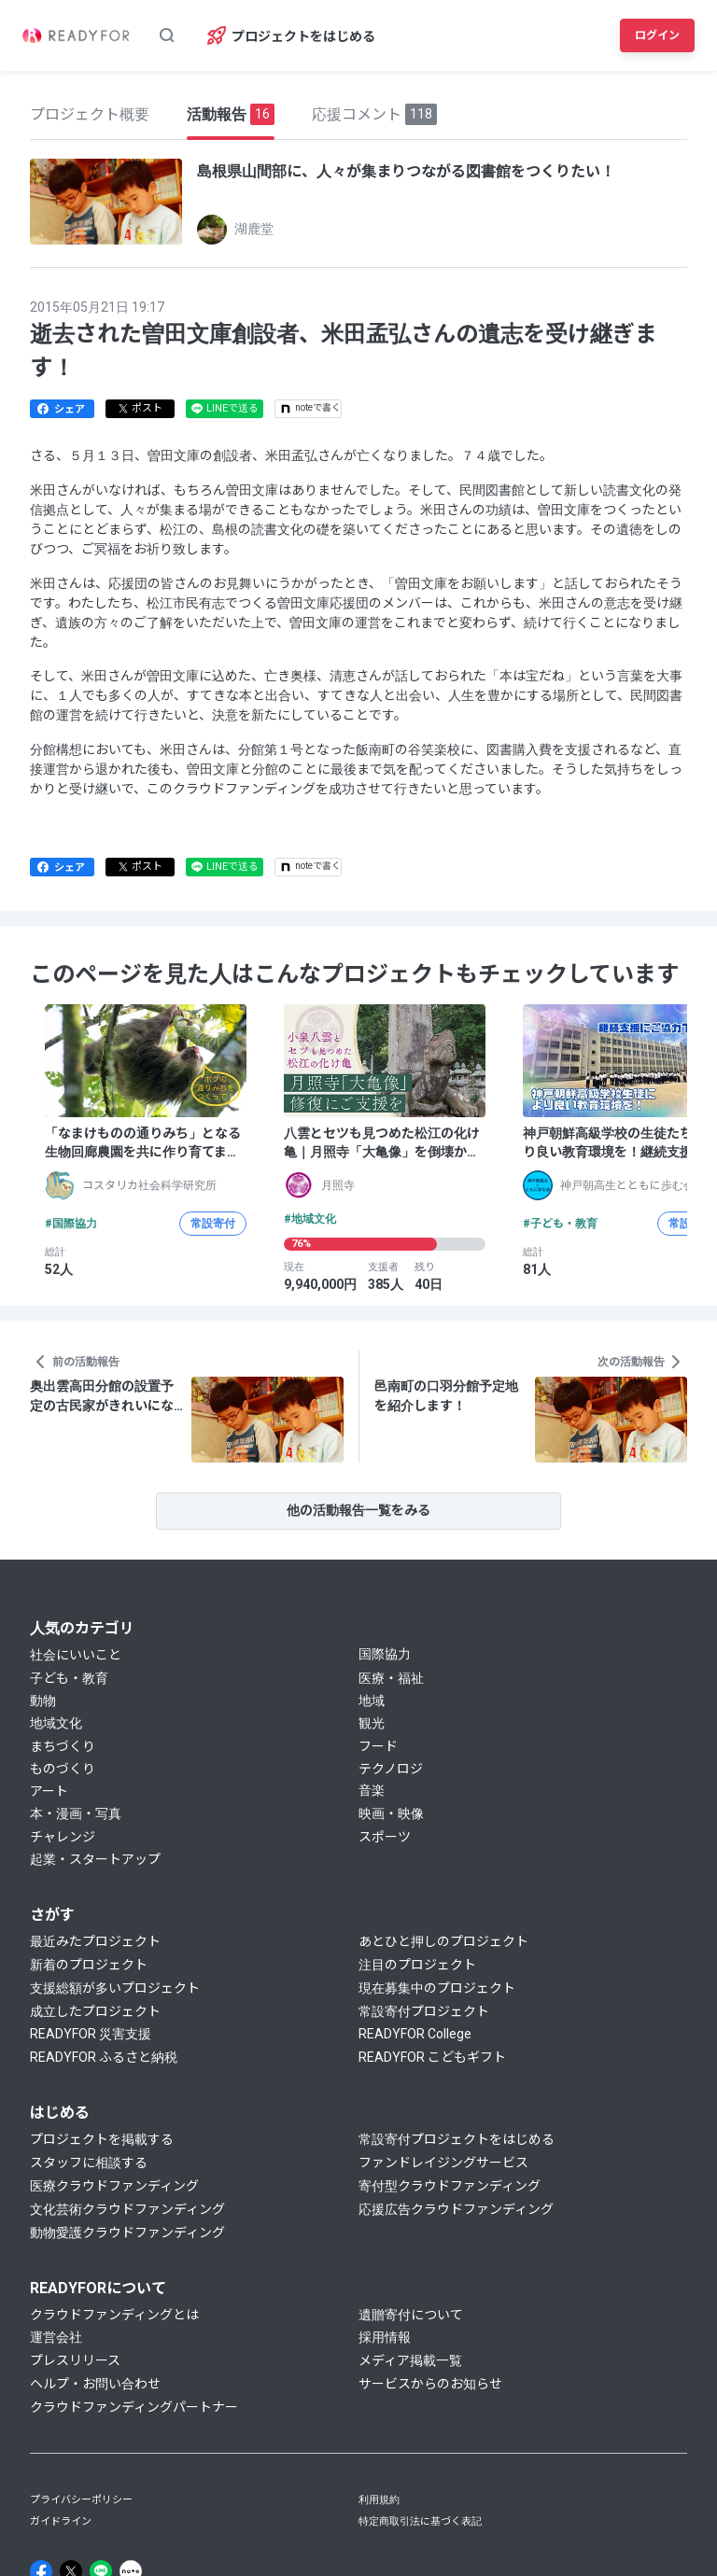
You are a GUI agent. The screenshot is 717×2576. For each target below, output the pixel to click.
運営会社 (56, 2337)
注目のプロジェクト (417, 1964)
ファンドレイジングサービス (443, 2162)
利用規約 (379, 2500)
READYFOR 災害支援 (90, 2033)
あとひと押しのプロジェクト (443, 1941)
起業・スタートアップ (95, 1859)
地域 (371, 1700)
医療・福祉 (391, 1678)
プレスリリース (75, 2360)
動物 (43, 1700)
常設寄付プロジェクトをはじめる (456, 2139)
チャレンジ (62, 1836)
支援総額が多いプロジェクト (115, 1988)
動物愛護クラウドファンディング (127, 2232)
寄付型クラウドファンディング (449, 2185)
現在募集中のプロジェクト (436, 1988)
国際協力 (384, 1653)
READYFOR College (414, 2033)
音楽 (371, 1790)
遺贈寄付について (410, 2314)
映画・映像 (391, 1813)
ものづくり (62, 1768)
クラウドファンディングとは (114, 2314)
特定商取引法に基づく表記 (420, 2521)
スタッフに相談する (89, 2162)
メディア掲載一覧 (410, 2360)
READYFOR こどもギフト (432, 2057)
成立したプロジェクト (95, 2011)
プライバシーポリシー (81, 2500)
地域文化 (56, 1722)
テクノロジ (390, 1768)
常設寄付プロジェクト (423, 2011)
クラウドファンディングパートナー (134, 2407)
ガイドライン (60, 2521)
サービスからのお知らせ (430, 2383)
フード (378, 1746)
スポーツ (384, 1836)
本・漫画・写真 (75, 1813)
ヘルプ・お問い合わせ (95, 2383)
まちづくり (62, 1746)
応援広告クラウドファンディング (456, 2209)
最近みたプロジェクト (95, 1941)
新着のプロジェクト (89, 1964)
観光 (371, 1722)
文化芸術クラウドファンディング (127, 2209)
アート (49, 1791)
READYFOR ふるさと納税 (103, 2057)
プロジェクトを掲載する (102, 2139)
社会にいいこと (75, 1654)
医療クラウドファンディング (114, 2185)
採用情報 (384, 2337)
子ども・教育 (69, 1678)
